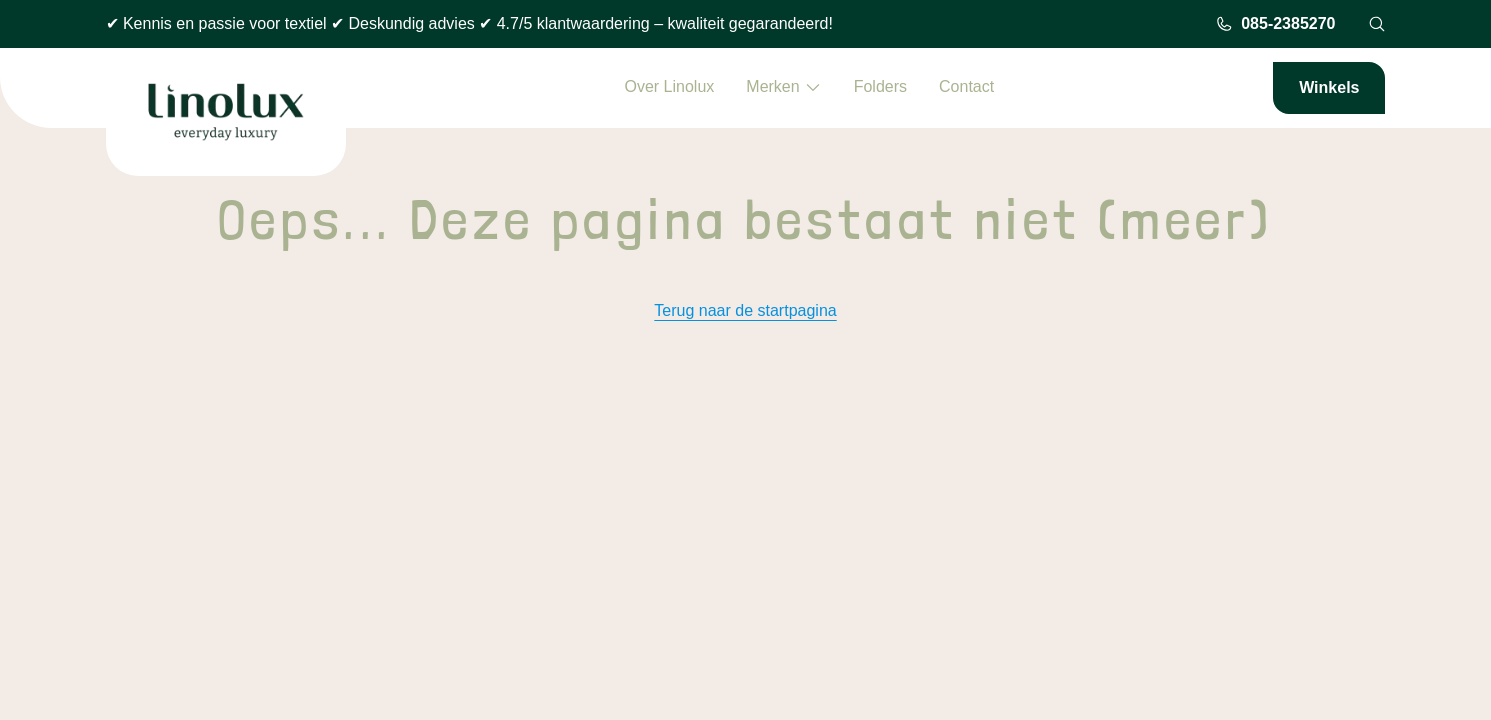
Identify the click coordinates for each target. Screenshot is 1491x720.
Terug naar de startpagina (745, 310)
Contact (966, 86)
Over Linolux (669, 86)
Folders (880, 86)
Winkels (1329, 87)
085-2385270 (1275, 24)
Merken (783, 87)
